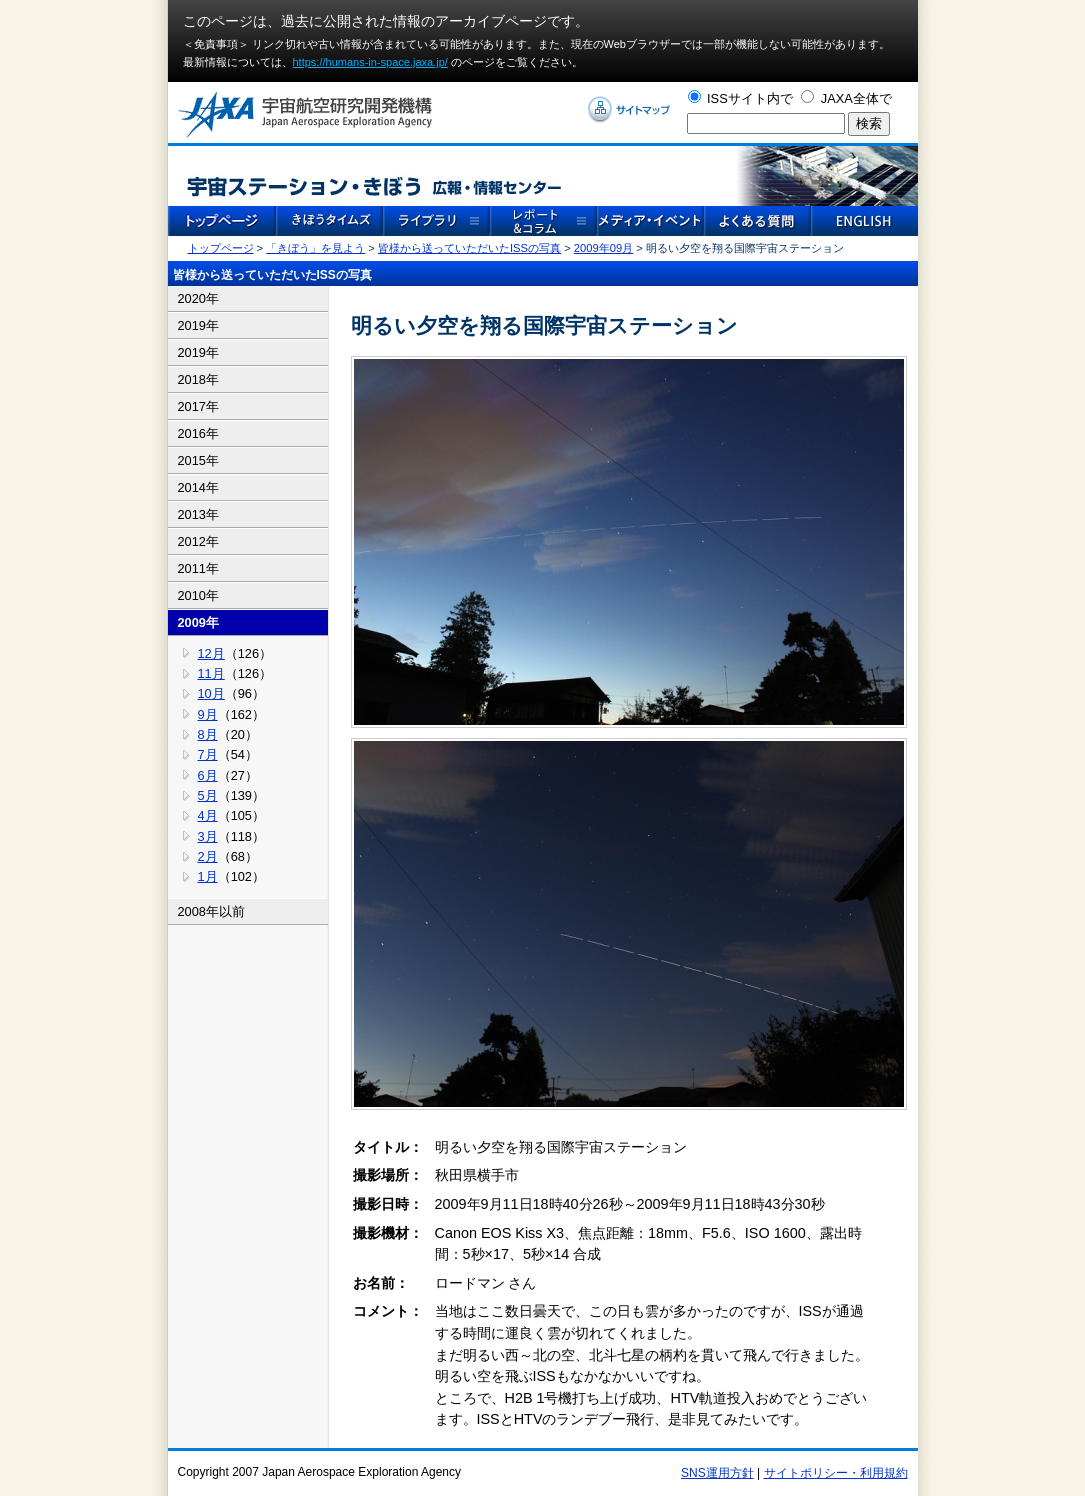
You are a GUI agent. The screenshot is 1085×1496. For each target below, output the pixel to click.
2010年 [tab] (198, 595)
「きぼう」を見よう (315, 248)
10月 (211, 693)
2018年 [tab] (198, 379)
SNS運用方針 (717, 1473)
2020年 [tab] (198, 298)
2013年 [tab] (198, 514)
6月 (208, 775)
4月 (208, 815)
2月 (208, 856)
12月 (211, 653)
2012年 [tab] (198, 541)
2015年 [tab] (198, 460)
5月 (208, 795)
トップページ (221, 248)
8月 (208, 734)
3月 (208, 836)
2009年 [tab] (198, 622)
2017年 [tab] (198, 406)
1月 (208, 876)
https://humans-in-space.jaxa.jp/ (370, 62)
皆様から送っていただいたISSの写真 (469, 248)
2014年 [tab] (198, 487)
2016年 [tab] (198, 433)
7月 (208, 754)
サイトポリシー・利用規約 (836, 1473)
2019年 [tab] (198, 325)
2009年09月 (603, 248)
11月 (211, 673)
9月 (208, 714)
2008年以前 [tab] (211, 911)
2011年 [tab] (198, 568)
